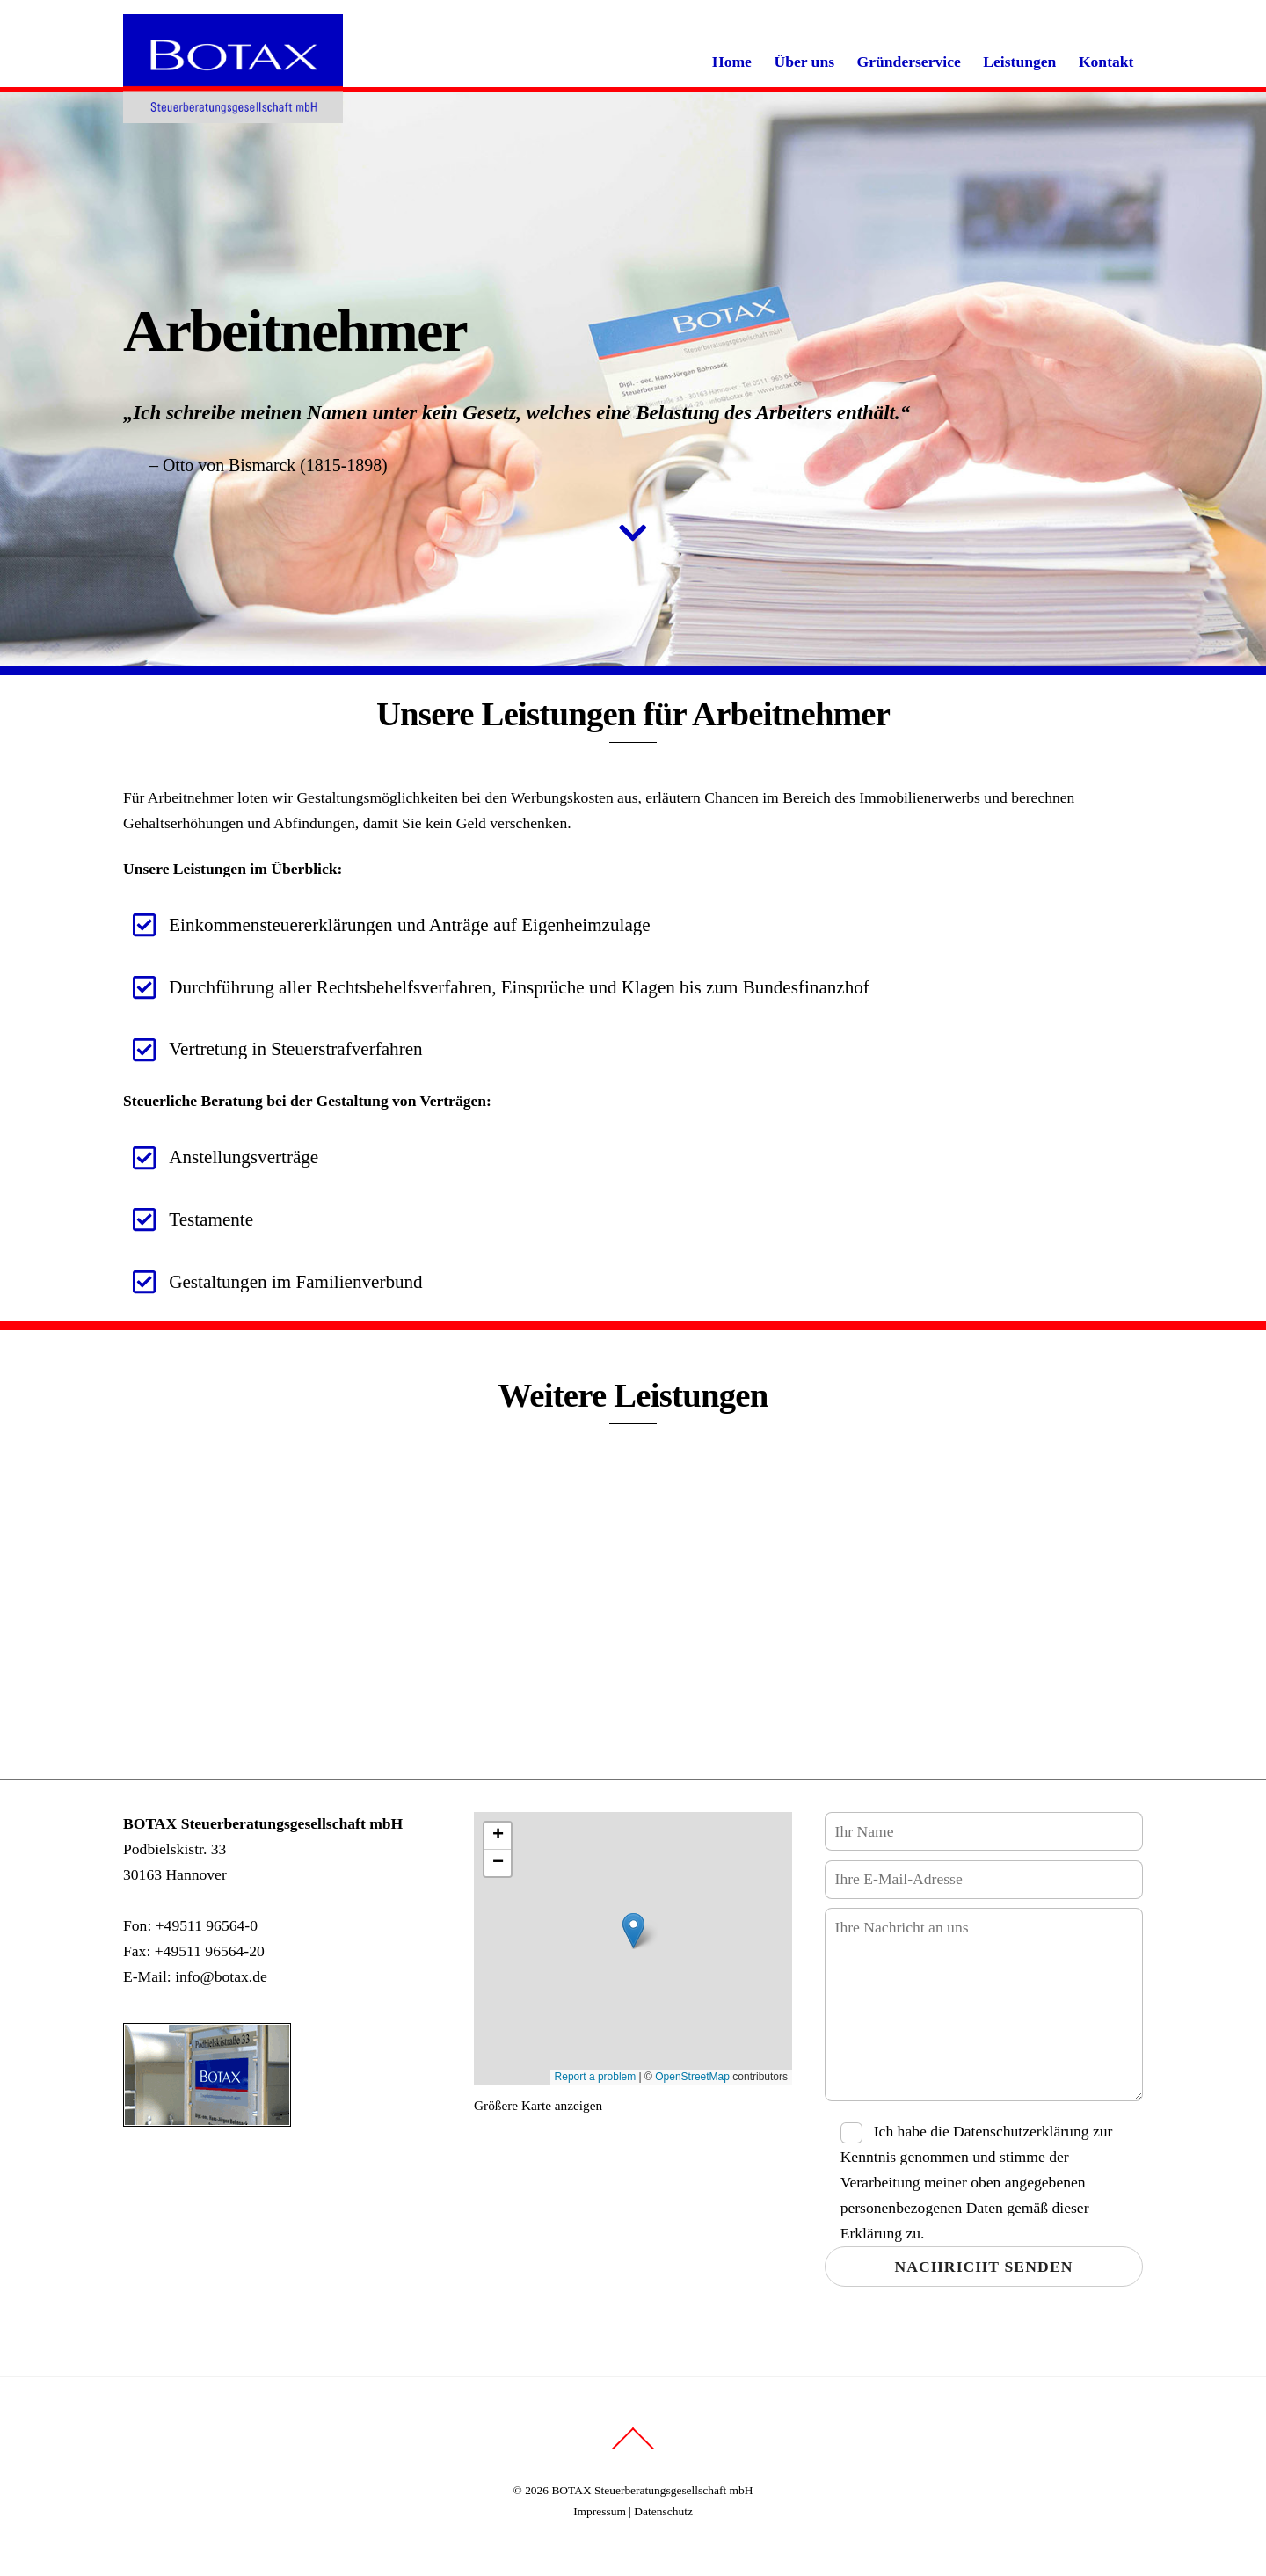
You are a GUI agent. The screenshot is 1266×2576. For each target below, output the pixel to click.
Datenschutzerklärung (1020, 2130)
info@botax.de (221, 1976)
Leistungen (1019, 61)
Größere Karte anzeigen (538, 2104)
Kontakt (1106, 61)
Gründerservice (909, 61)
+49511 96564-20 (210, 1951)
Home (732, 61)
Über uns (804, 61)
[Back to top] (633, 2447)
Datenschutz (663, 2510)
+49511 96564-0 (207, 1925)
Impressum (599, 2510)
